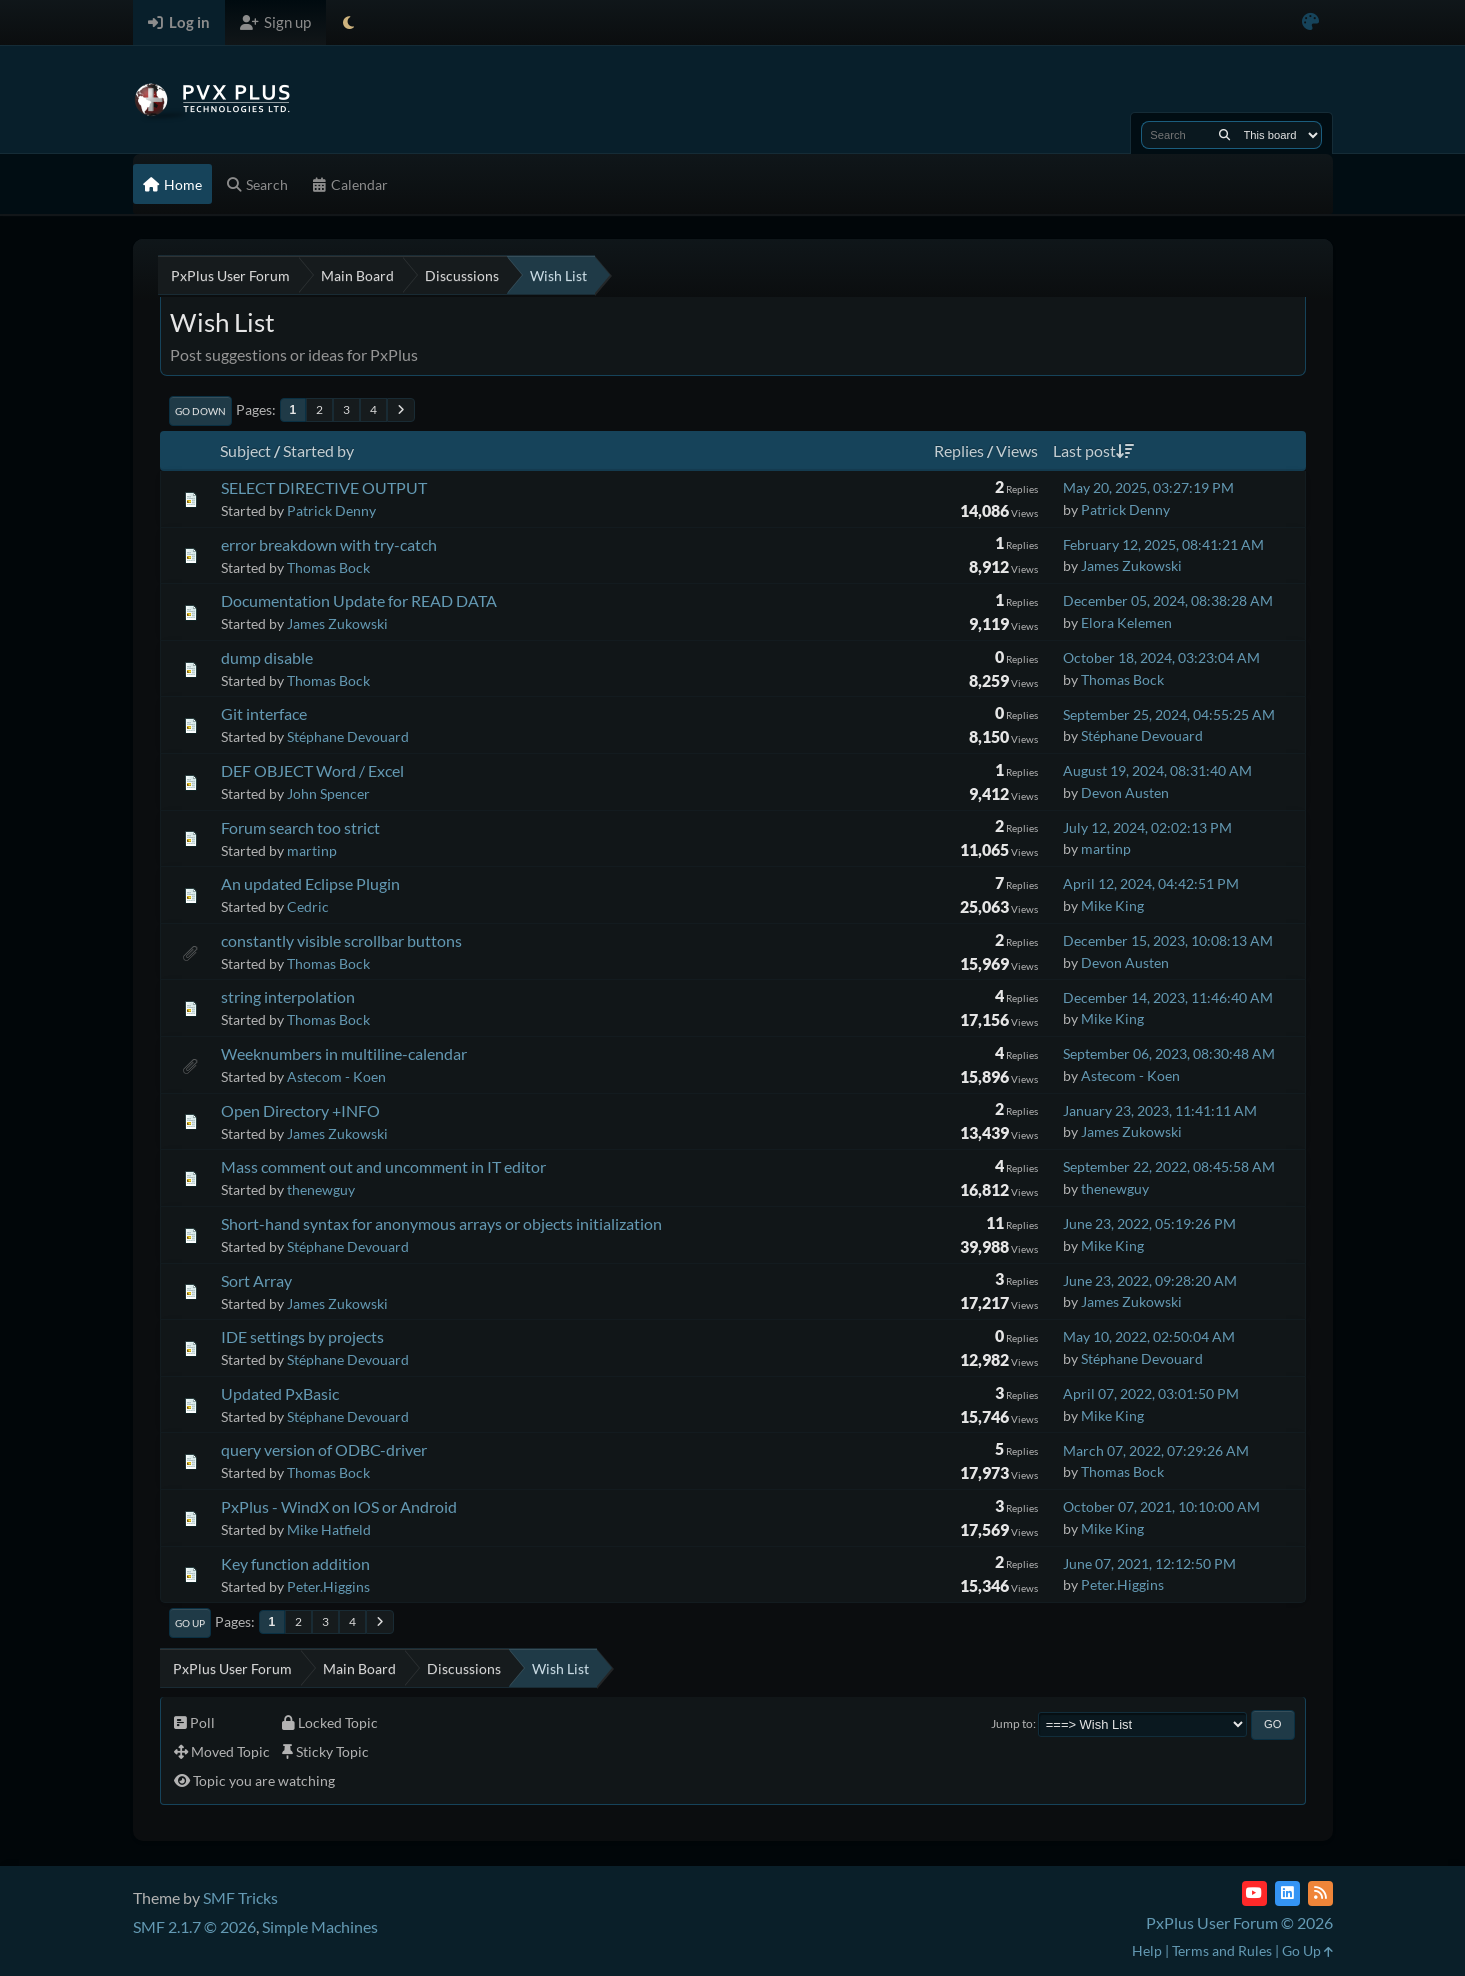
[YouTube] (1254, 1893)
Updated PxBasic (280, 1393)
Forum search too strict (300, 827)
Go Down (200, 411)
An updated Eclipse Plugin (310, 883)
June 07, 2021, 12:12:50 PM (1149, 1563)
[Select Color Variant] (1310, 22)
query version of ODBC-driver (324, 1449)
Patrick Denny (331, 510)
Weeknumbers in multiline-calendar (344, 1053)
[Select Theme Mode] (348, 22)
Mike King (1112, 905)
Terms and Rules (1222, 1950)
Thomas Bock (328, 567)
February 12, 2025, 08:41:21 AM (1163, 544)
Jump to (1012, 1723)
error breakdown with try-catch (329, 544)
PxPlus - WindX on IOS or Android (339, 1506)
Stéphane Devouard (348, 736)
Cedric (308, 906)
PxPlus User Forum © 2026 (1239, 1922)
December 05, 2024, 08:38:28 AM (1168, 600)
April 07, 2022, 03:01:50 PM (1151, 1393)
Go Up (190, 1623)
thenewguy (321, 1189)
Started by (318, 450)
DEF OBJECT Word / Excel (312, 770)
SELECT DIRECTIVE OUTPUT (324, 487)
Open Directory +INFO (300, 1110)
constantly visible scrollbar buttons (341, 940)
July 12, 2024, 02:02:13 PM (1147, 827)
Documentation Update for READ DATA (359, 600)
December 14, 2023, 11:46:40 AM (1168, 997)
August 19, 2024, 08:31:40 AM (1157, 770)
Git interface (264, 713)
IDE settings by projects (302, 1336)
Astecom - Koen (336, 1076)
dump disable (267, 657)
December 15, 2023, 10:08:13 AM (1168, 940)
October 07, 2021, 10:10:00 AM (1161, 1506)
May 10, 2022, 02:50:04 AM (1149, 1336)
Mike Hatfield (329, 1529)
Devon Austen (1125, 792)
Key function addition (295, 1563)
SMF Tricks (240, 1897)
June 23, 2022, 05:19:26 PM (1149, 1223)
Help (1147, 1950)
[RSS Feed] (1320, 1893)
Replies (959, 450)
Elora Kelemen (1126, 622)
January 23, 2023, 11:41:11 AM (1160, 1110)
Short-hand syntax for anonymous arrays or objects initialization (441, 1223)
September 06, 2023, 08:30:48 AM (1169, 1053)
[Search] (1224, 135)
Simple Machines (320, 1926)
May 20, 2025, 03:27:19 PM (1148, 487)
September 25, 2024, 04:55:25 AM (1169, 714)
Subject (245, 450)
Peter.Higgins (328, 1586)
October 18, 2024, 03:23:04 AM (1161, 657)
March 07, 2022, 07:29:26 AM (1156, 1450)
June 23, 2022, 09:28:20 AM (1150, 1280)
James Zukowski (1131, 565)
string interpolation (288, 996)
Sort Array (256, 1280)
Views (1017, 450)
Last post (1093, 450)
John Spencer (328, 793)
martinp (312, 850)
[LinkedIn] (1287, 1893)
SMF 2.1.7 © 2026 (194, 1926)
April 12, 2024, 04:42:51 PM (1151, 883)
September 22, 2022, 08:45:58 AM (1169, 1166)
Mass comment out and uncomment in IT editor (383, 1166)
